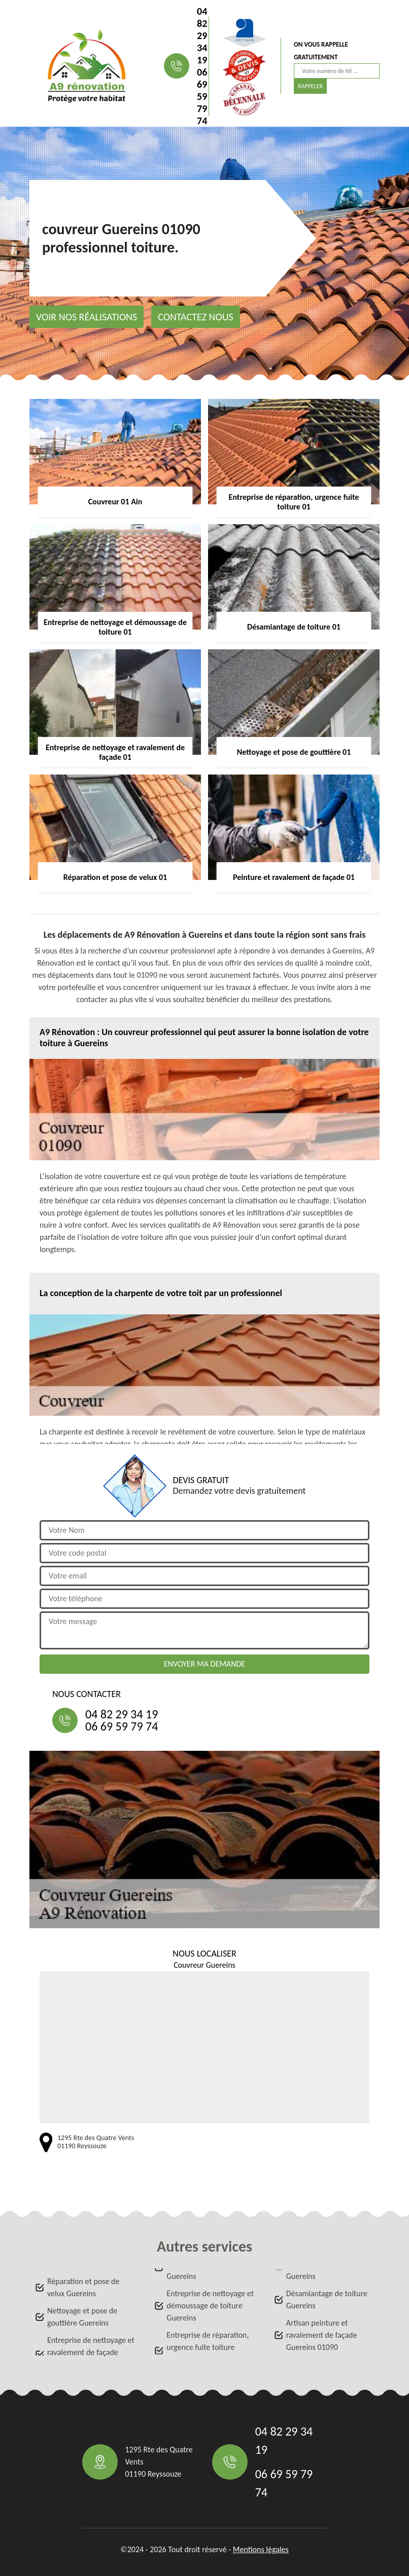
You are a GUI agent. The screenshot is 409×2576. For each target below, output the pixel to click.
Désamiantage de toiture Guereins (326, 2299)
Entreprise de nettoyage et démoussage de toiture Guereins (210, 2306)
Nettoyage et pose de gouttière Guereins (82, 2317)
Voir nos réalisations (86, 317)
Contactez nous (195, 317)
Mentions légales (261, 2549)
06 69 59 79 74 (202, 96)
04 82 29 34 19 (202, 35)
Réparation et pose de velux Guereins (83, 2287)
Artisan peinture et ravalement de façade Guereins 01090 (321, 2335)
